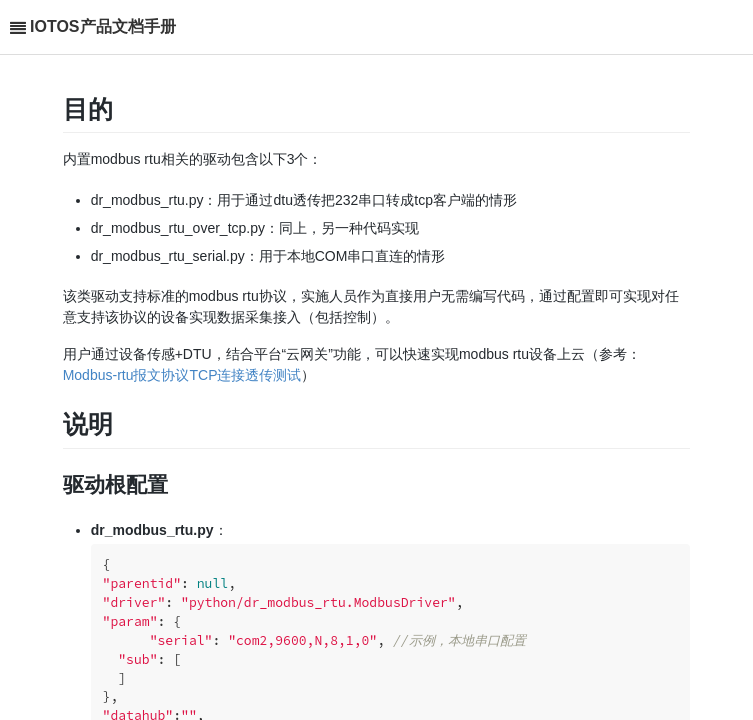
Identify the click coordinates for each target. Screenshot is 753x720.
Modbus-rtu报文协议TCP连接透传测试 (182, 375)
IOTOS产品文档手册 (103, 26)
